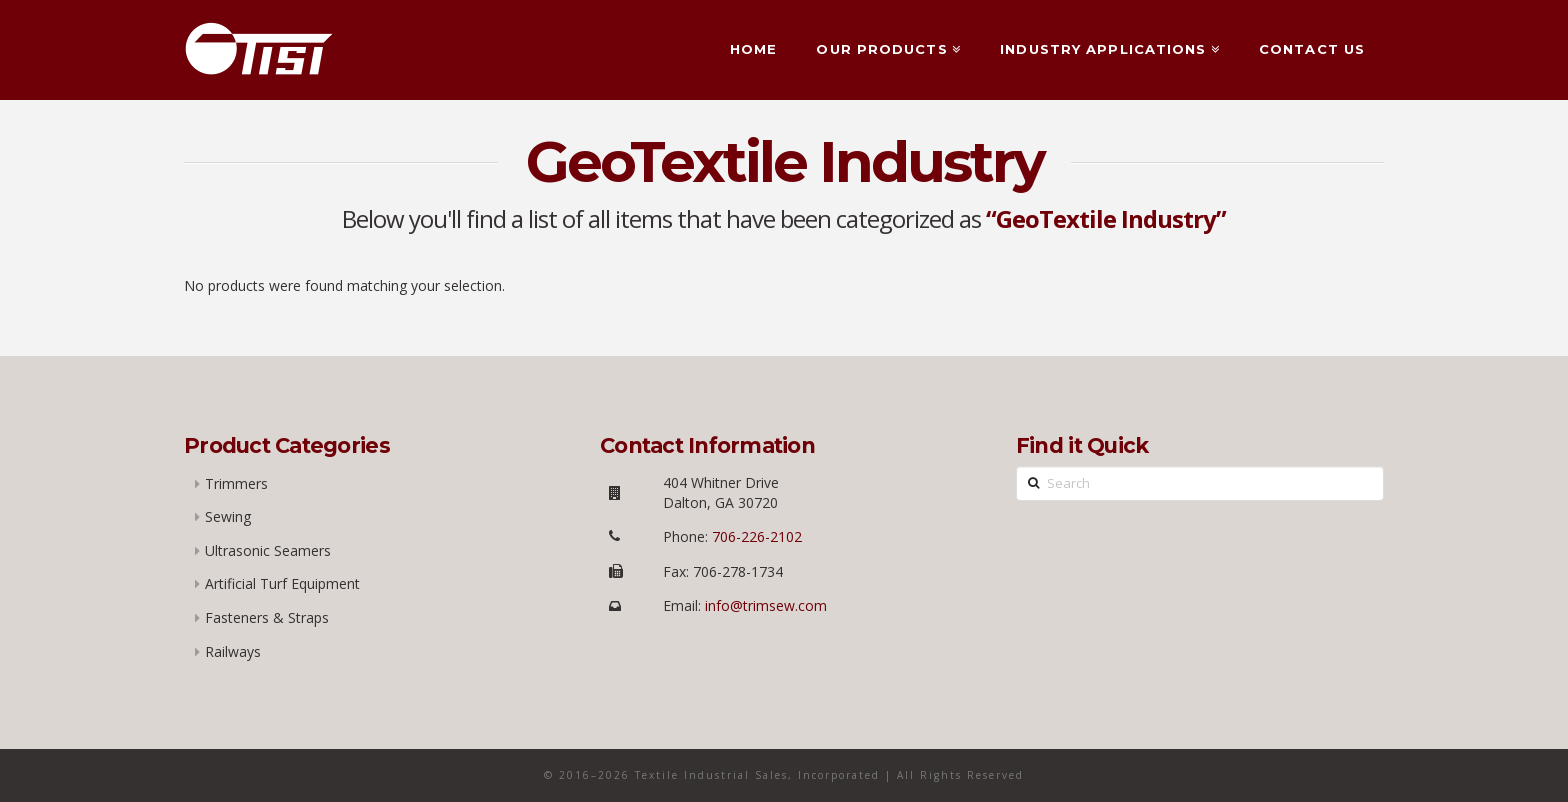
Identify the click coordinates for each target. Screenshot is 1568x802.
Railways (233, 651)
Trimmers (236, 483)
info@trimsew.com (766, 605)
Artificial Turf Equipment (282, 583)
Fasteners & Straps (267, 617)
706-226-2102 (755, 536)
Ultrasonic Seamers (268, 550)
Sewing (228, 516)
